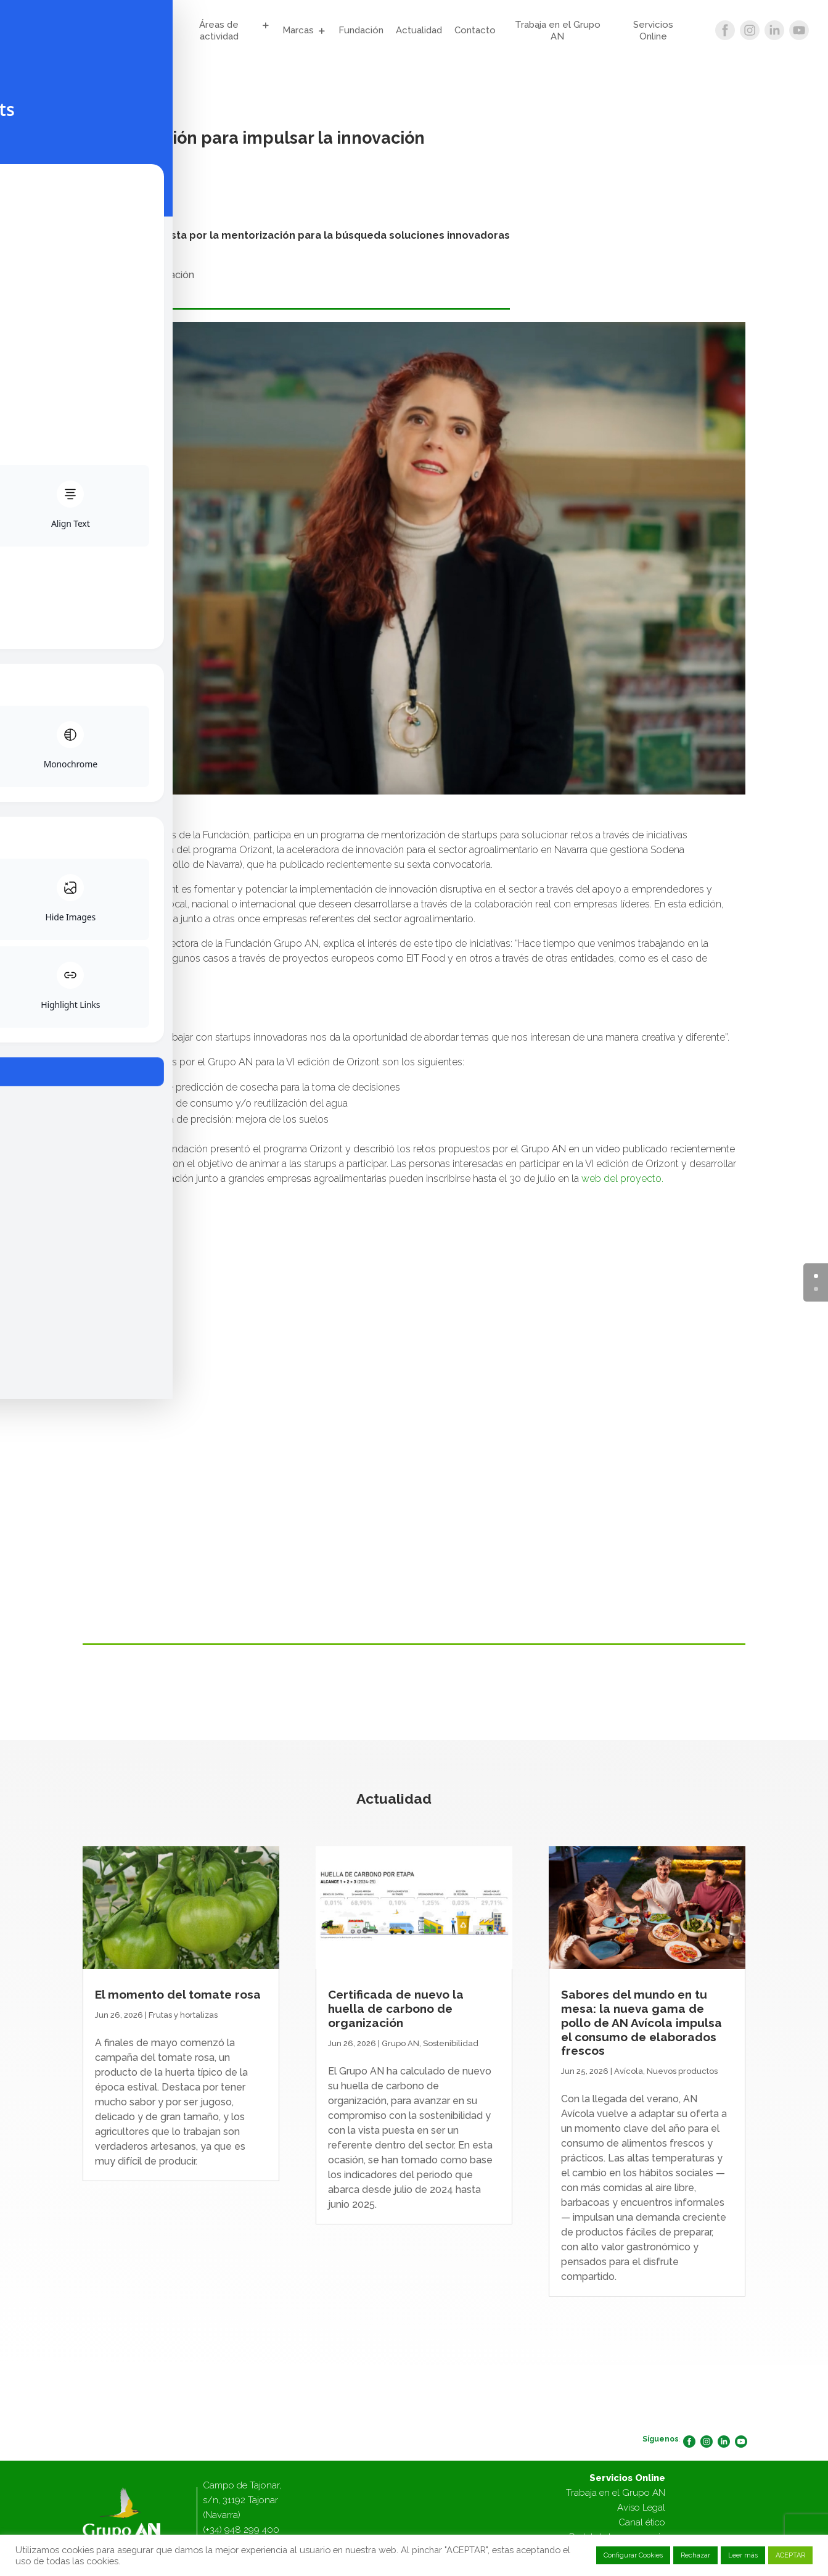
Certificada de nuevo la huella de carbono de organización (396, 2008)
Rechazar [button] (695, 2555)
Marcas (298, 30)
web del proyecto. (622, 1178)
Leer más (743, 2555)
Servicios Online (653, 31)
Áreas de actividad (219, 31)
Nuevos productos (682, 2071)
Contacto (475, 30)
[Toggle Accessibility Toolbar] (28, 1260)
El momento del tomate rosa (178, 1994)
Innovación (169, 275)
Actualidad (419, 30)
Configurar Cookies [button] (633, 2555)
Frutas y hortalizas (183, 2015)
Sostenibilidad (450, 2043)
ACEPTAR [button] (790, 2555)
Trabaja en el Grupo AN (558, 31)
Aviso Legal (641, 2507)
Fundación (360, 30)
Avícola (628, 2071)
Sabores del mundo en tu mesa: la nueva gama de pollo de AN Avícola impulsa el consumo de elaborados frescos (641, 2022)
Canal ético (641, 2522)
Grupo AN (134, 31)
